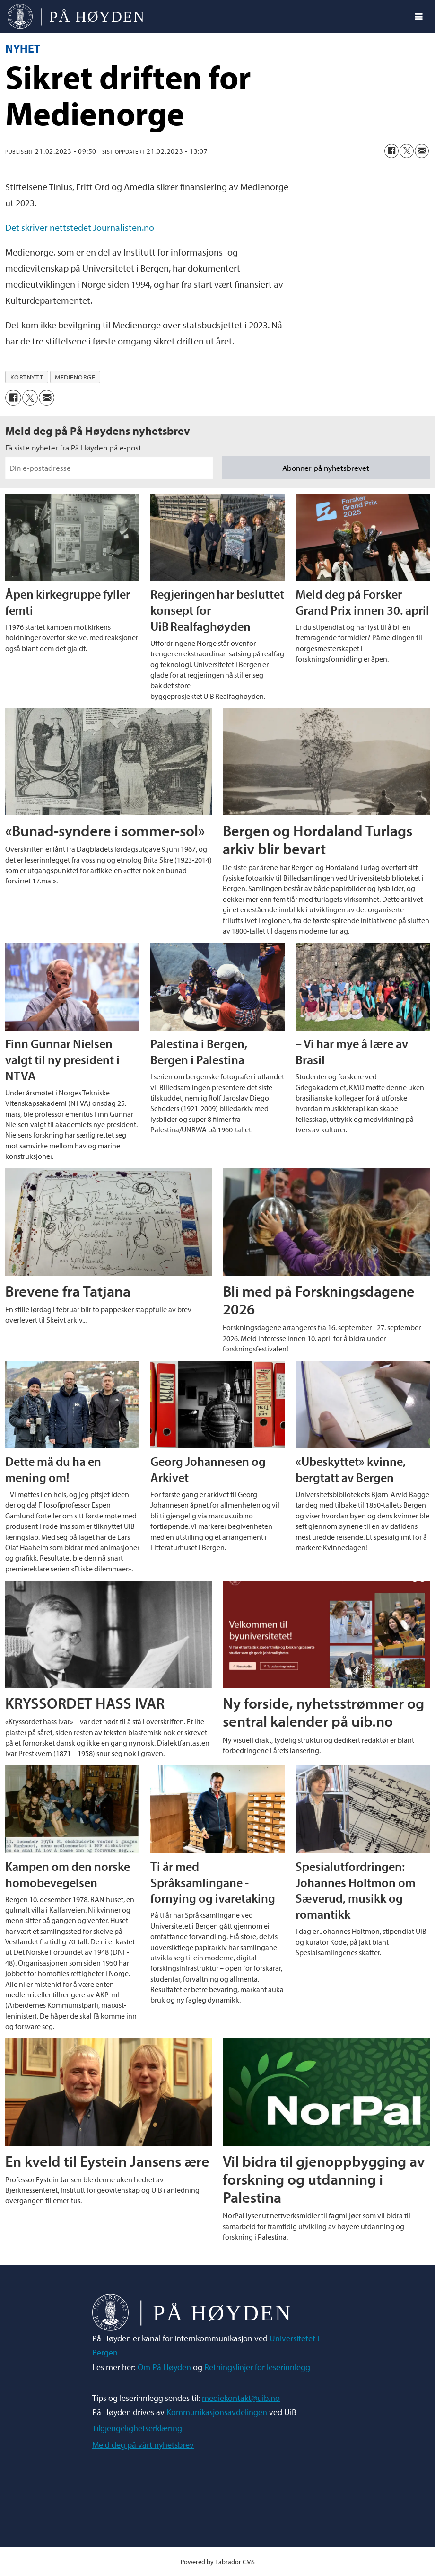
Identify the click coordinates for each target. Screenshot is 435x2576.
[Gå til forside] (76, 16)
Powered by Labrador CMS (218, 2561)
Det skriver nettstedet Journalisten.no (79, 227)
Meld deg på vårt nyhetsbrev (143, 2444)
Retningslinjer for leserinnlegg (257, 2367)
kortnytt (26, 377)
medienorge (75, 377)
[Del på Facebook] (391, 151)
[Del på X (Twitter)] (407, 151)
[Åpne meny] (419, 16)
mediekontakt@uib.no (241, 2397)
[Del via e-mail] (422, 151)
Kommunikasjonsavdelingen (216, 2412)
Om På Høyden (164, 2367)
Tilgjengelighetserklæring (137, 2428)
